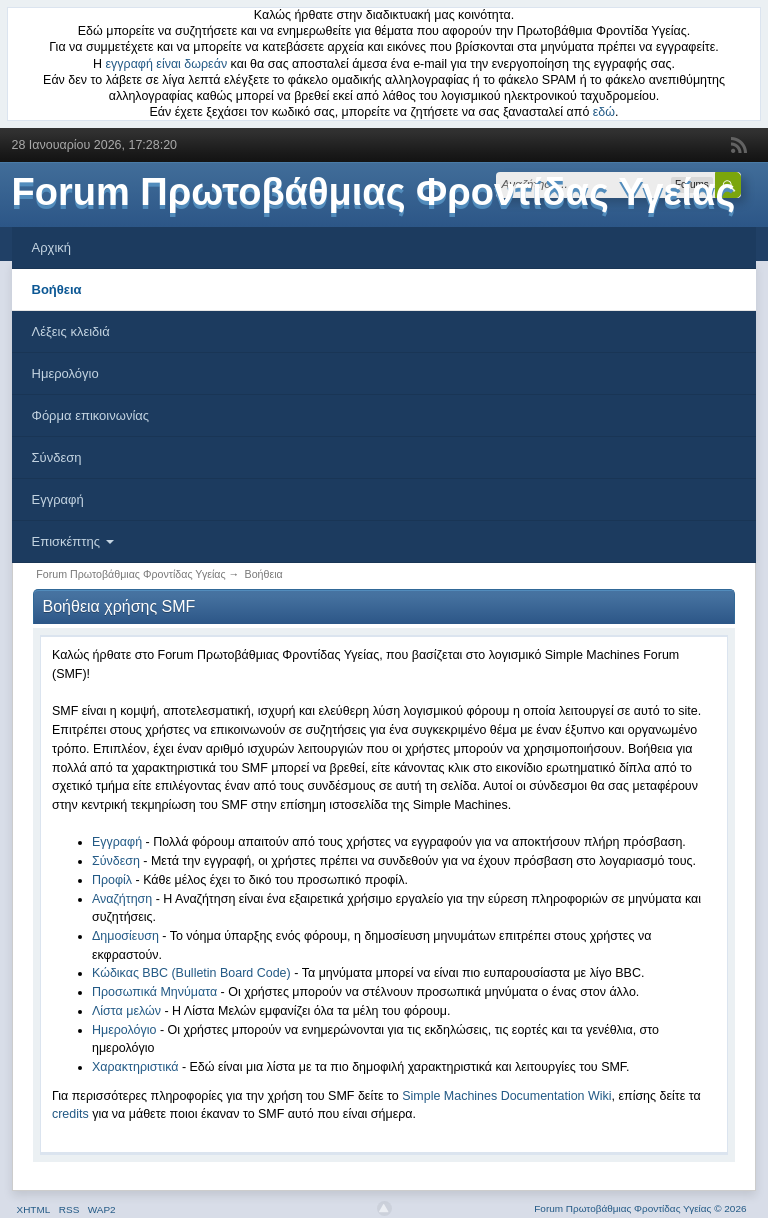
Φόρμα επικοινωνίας (91, 415)
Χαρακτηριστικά (135, 1067)
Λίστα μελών (126, 1011)
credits (70, 1114)
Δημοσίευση (125, 936)
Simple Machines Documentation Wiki (506, 1096)
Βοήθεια (57, 289)
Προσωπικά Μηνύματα (154, 992)
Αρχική (52, 247)
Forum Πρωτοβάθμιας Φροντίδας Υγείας (374, 192)
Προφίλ (112, 880)
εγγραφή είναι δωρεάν (167, 64)
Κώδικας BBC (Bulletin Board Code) (191, 973)
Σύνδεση (57, 457)
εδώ (604, 112)
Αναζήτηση (122, 899)
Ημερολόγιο (65, 373)
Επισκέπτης (73, 541)
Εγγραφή (58, 499)
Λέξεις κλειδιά (71, 331)
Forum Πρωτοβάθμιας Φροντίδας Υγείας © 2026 (640, 1208)
